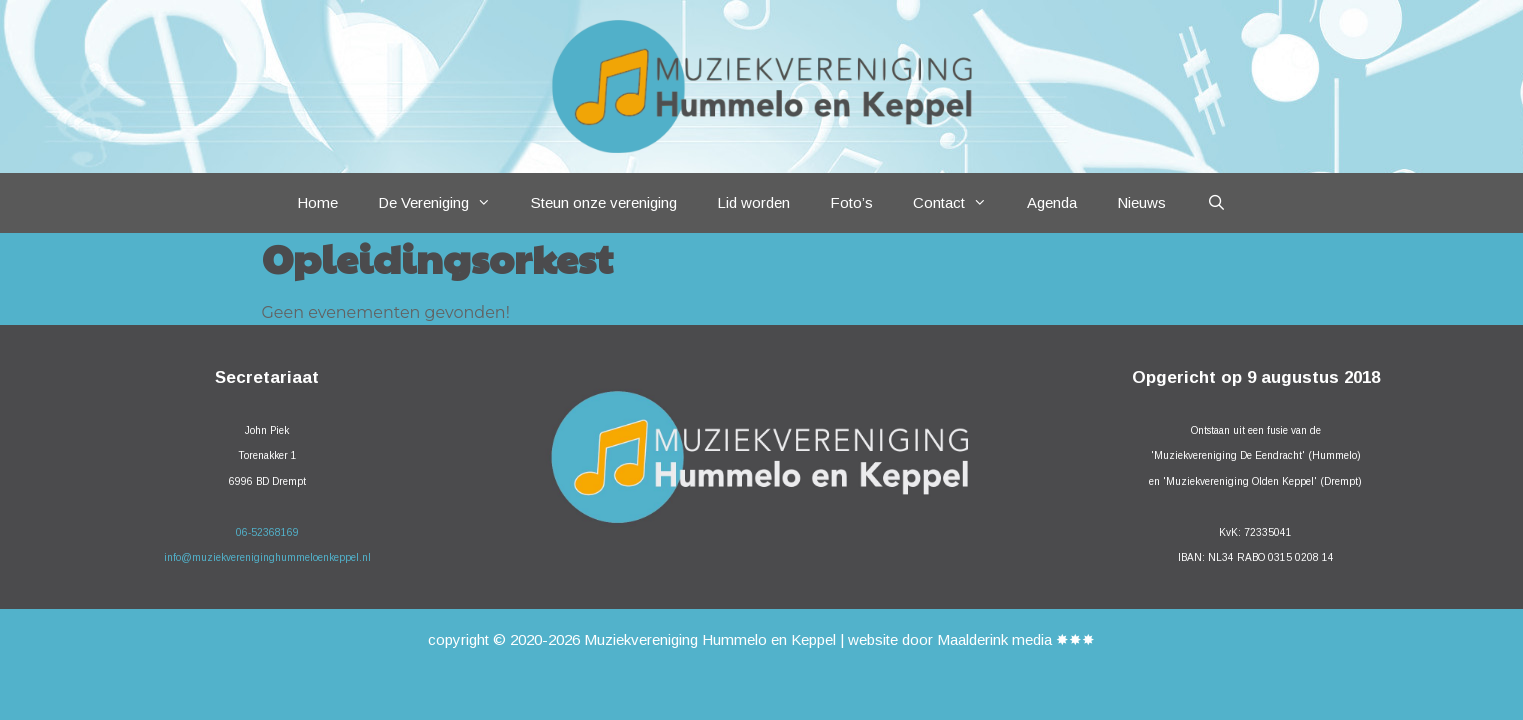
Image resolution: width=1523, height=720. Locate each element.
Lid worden (753, 202)
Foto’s (851, 202)
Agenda (1052, 202)
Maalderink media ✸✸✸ (1016, 639)
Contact (960, 203)
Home (317, 202)
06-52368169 (267, 532)
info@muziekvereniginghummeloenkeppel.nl (267, 557)
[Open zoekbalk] (1215, 203)
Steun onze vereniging (604, 202)
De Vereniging (444, 203)
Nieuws (1141, 202)
